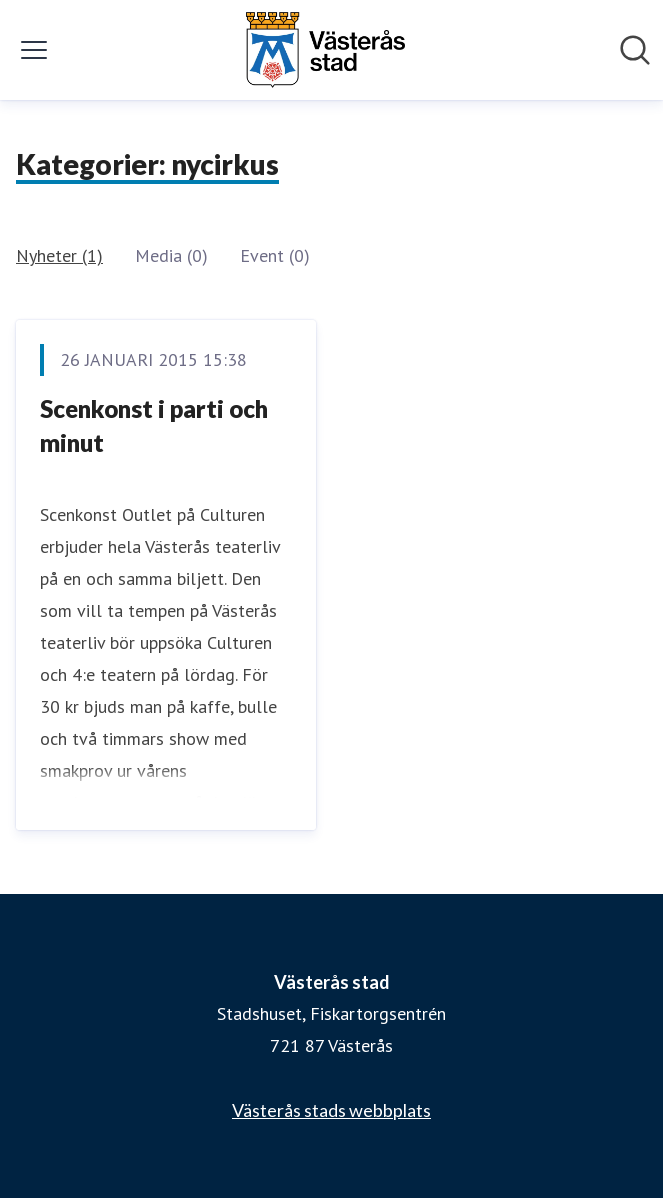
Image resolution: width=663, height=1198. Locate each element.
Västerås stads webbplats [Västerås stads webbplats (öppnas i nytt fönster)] (331, 1110)
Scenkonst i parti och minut (154, 425)
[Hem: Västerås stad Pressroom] (325, 50)
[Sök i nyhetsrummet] (635, 50)
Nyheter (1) (59, 255)
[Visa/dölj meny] (34, 50)
